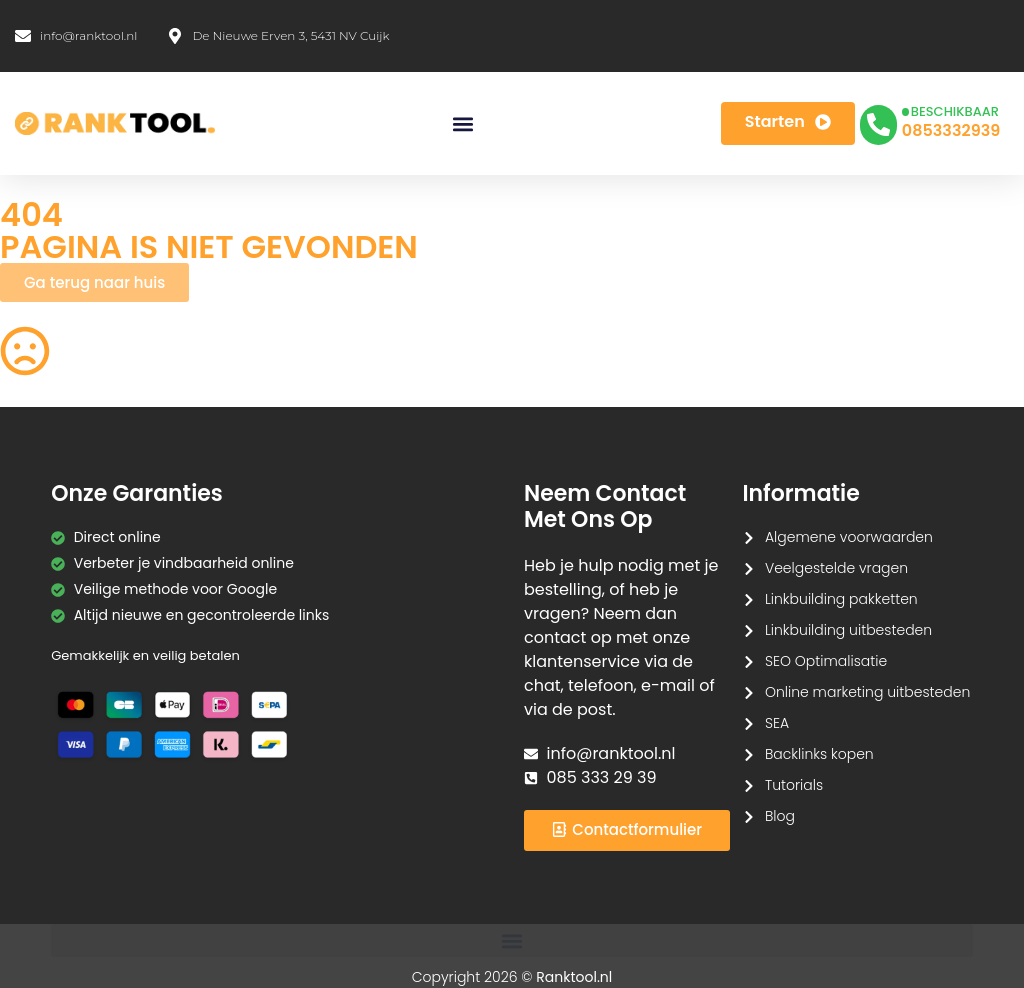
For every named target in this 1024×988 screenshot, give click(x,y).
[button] (462, 123)
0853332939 (951, 130)
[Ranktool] (115, 124)
